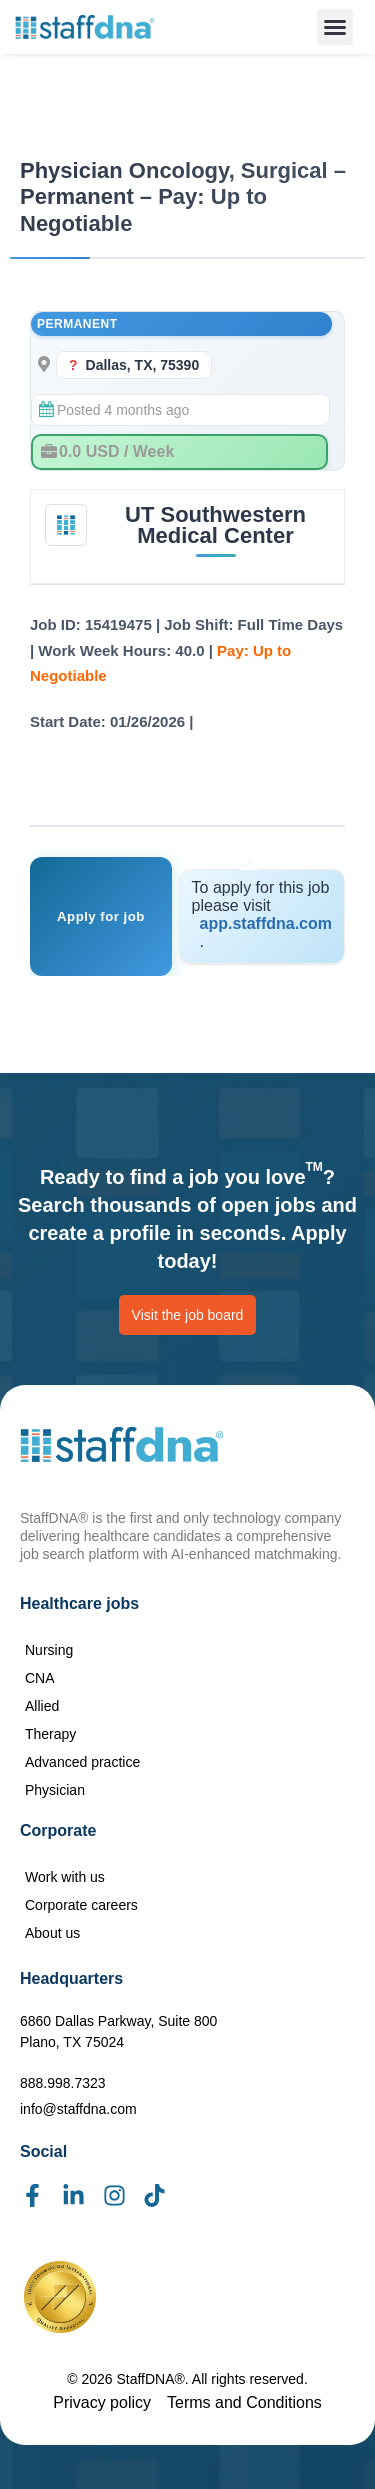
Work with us (65, 1877)
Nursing (49, 1650)
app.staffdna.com (266, 923)
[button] (335, 27)
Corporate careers (81, 1905)
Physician (55, 1790)
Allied (42, 1706)
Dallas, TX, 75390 (143, 365)
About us (52, 1933)
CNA (40, 1678)
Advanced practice (82, 1762)
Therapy (50, 1734)
